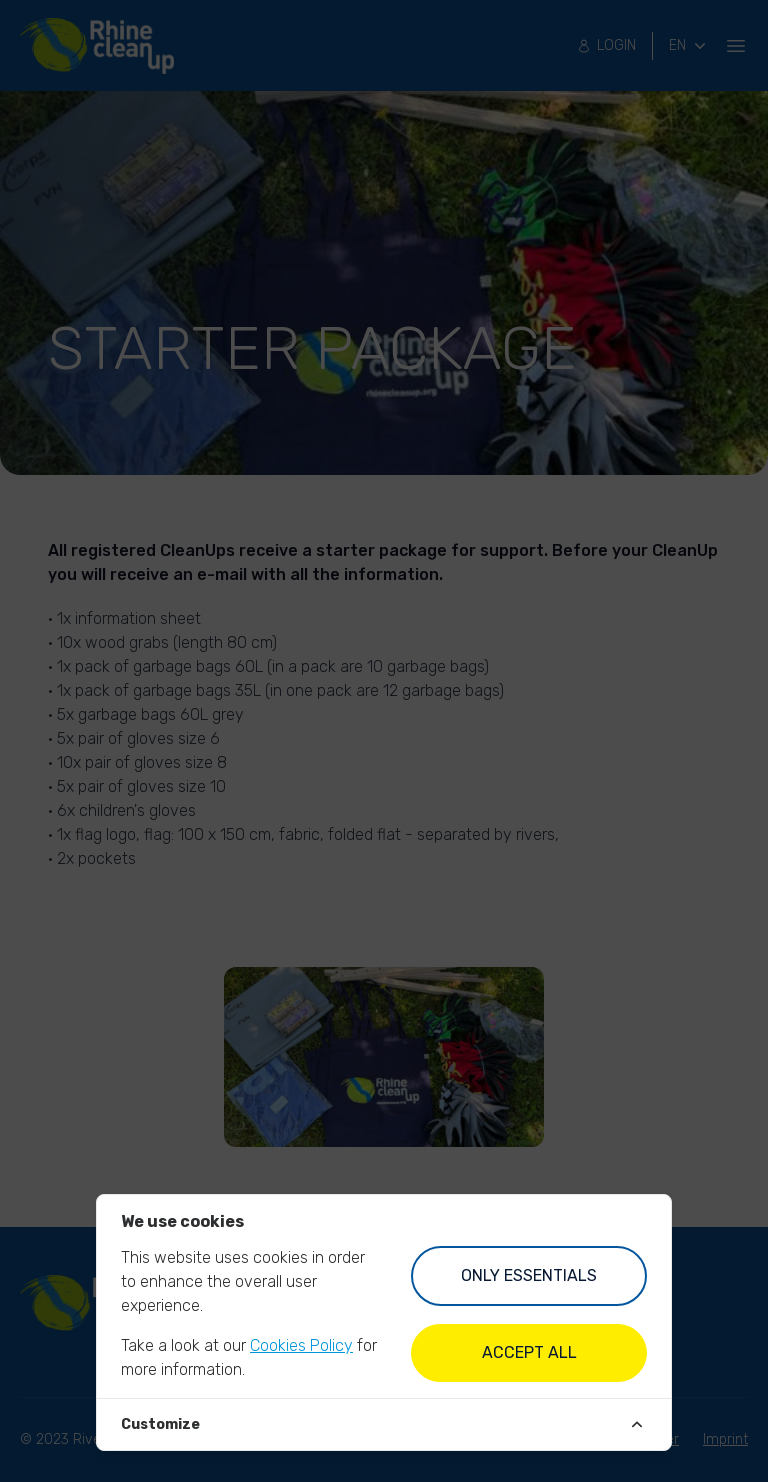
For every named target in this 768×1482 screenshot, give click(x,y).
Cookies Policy (301, 1345)
